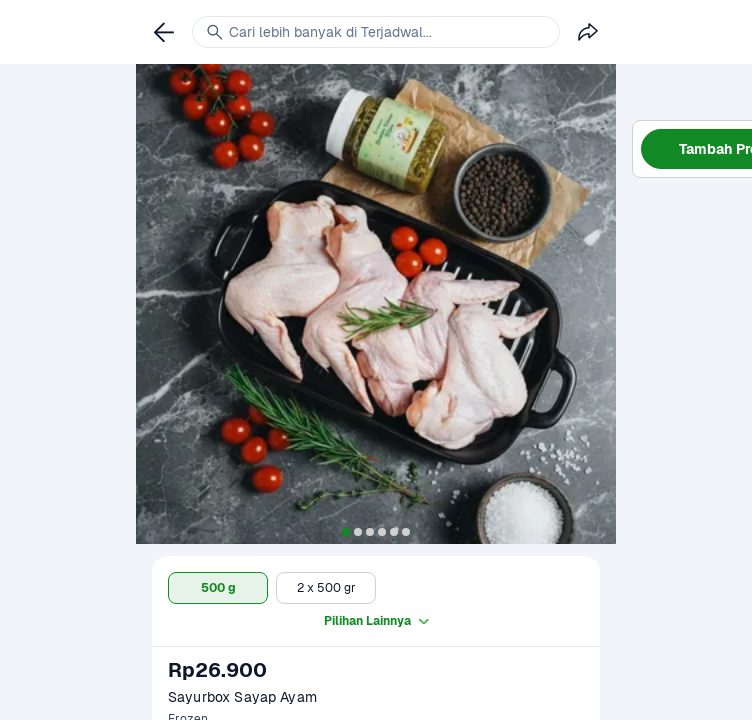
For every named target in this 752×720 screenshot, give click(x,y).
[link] (164, 32)
